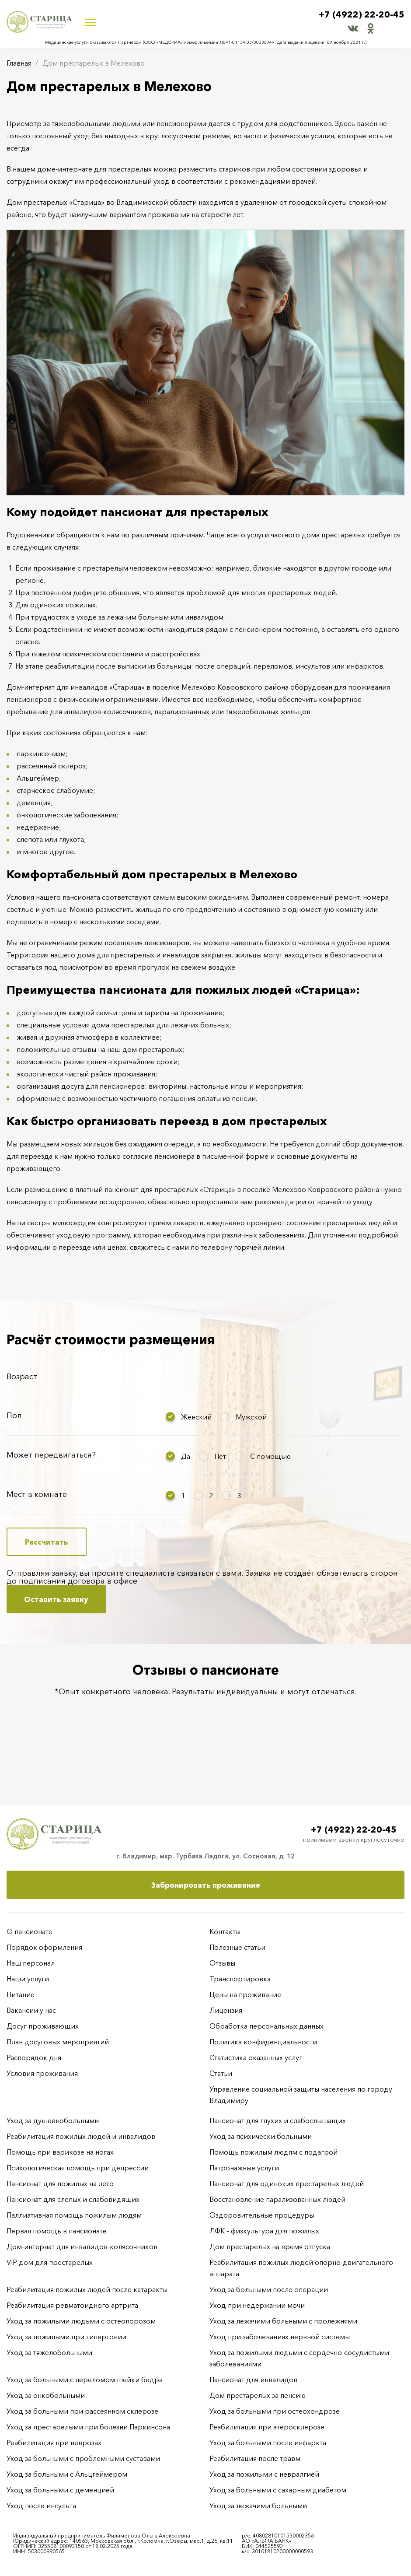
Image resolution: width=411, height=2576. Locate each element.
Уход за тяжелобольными (49, 2352)
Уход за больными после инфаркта (267, 2442)
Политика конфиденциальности (263, 2041)
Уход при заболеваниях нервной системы (279, 2336)
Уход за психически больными (260, 2136)
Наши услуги (28, 1978)
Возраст (22, 1376)
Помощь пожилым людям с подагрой (273, 2152)
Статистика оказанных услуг (255, 2057)
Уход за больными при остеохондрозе (274, 2411)
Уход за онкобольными (46, 2395)
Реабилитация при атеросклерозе (266, 2426)
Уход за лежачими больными (258, 2505)
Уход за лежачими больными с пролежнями (283, 2321)
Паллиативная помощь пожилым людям (74, 2215)
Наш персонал (31, 1963)
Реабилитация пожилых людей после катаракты (87, 2289)
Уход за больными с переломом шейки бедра (85, 2379)
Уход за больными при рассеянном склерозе (82, 2411)
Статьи (220, 2073)
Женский (196, 1416)
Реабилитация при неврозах (54, 2442)
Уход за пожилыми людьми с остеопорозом (81, 2321)
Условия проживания (42, 2073)
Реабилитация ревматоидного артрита (72, 2305)
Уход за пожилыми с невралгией (264, 2474)
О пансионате (29, 1931)
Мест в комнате (37, 1494)
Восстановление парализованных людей (277, 2199)
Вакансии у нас (31, 2010)
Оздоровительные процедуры (261, 2215)
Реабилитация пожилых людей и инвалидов (81, 2136)
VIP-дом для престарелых (50, 2262)
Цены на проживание (245, 1994)
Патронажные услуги (244, 2167)
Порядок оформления (44, 1947)
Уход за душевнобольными (53, 2120)
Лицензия (225, 2010)
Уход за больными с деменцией (60, 2489)
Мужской (251, 1416)
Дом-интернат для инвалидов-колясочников (82, 2246)
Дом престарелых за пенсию (257, 2395)
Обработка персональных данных (266, 2026)
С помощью (270, 1456)
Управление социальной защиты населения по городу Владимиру (300, 2095)
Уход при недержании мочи (257, 2305)
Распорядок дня (34, 2057)
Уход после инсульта (41, 2505)
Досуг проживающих (43, 2026)
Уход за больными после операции (268, 2289)
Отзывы (222, 1963)
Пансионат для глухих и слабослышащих (277, 2120)
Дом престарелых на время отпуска (269, 2246)
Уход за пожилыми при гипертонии (66, 2336)
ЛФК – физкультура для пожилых (264, 2230)
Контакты (224, 1931)
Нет (220, 1456)
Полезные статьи (237, 1947)
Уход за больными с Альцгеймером (67, 2474)
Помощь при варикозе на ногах (60, 2152)
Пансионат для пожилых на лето (60, 2183)
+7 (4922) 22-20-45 (361, 14)
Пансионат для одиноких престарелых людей (286, 2183)
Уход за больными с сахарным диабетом (277, 2489)
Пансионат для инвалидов (253, 2379)
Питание (21, 1994)
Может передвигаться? (51, 1455)
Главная (19, 63)
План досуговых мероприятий (58, 2041)
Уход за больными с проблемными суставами (83, 2458)
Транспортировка (240, 1978)
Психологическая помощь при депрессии (78, 2167)
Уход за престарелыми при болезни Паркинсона (88, 2426)
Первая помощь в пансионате (57, 2230)
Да (185, 1456)
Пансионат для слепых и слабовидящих (73, 2199)
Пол (14, 1415)
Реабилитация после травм (254, 2458)
